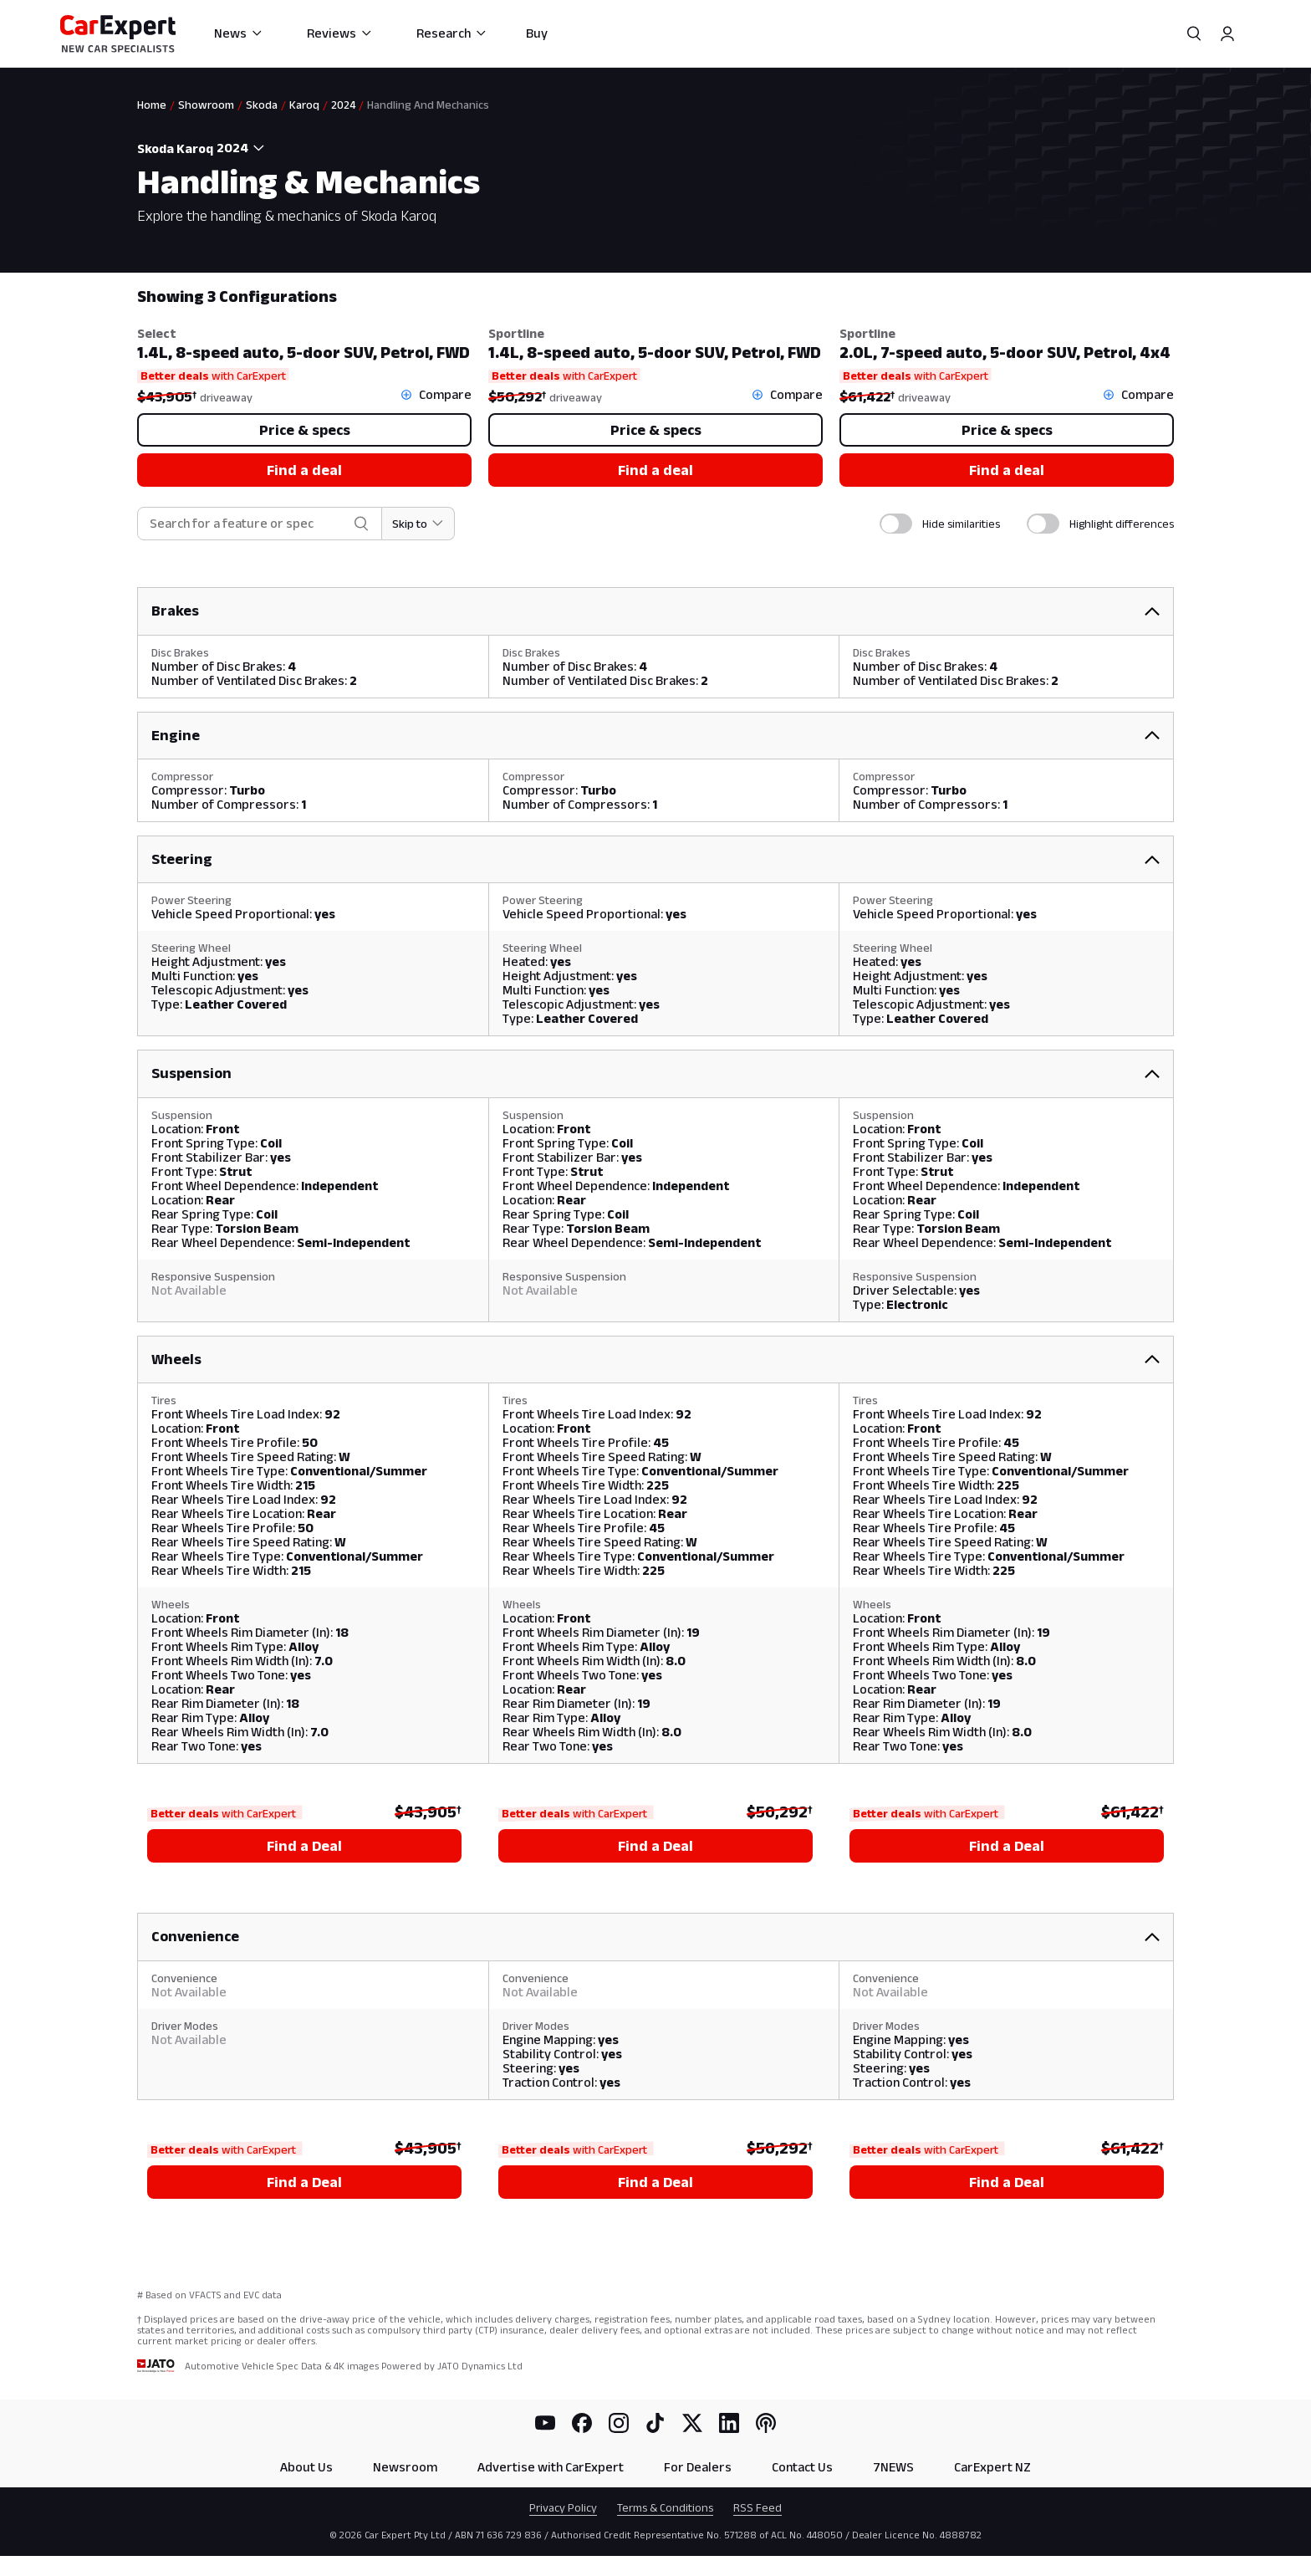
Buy (537, 33)
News (238, 33)
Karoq (304, 104)
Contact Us (802, 2467)
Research (451, 33)
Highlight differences (1121, 523)
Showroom (206, 104)
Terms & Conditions (665, 2507)
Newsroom (405, 2467)
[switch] (896, 524)
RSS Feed (757, 2507)
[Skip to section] (418, 523)
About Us (306, 2467)
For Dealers (698, 2467)
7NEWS (893, 2467)
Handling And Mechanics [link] (428, 104)
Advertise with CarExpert (550, 2467)
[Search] (1194, 33)
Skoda (262, 104)
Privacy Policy (563, 2507)
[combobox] (242, 148)
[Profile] (1227, 33)
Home (151, 104)
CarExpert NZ (992, 2467)
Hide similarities (961, 523)
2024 (343, 104)
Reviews (340, 33)
